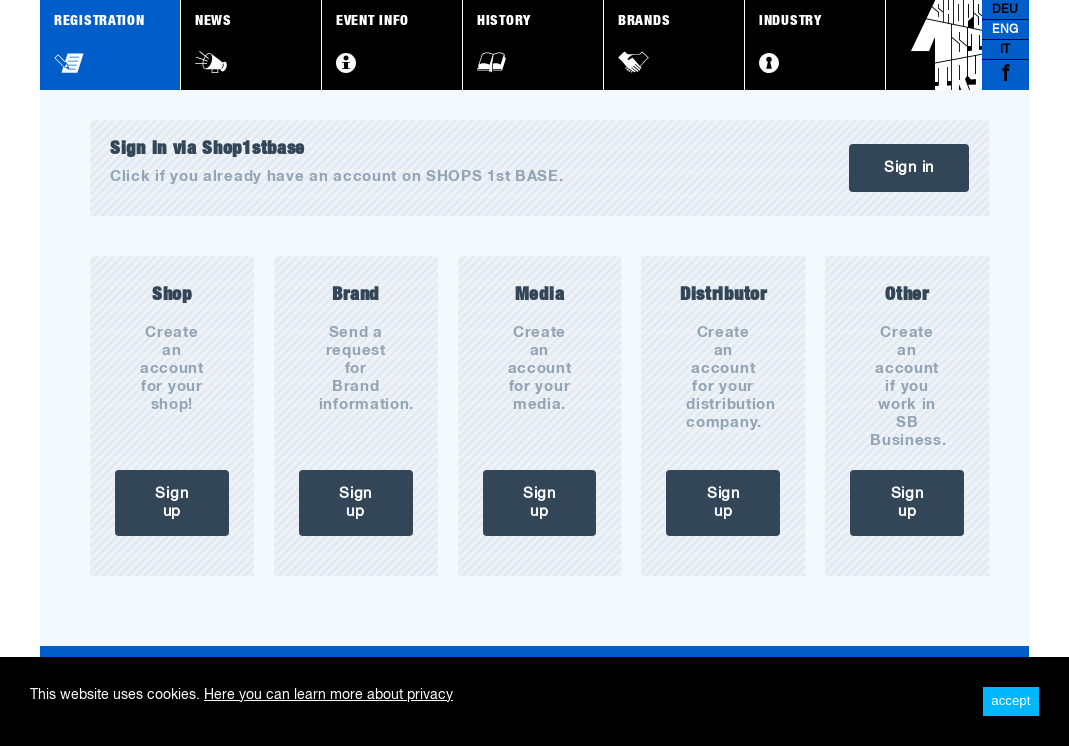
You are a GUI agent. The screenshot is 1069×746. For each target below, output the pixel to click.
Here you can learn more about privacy (328, 695)
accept (1010, 700)
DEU (1005, 10)
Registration (99, 43)
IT (1005, 50)
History (504, 43)
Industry (790, 43)
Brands (644, 43)
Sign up (171, 502)
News (213, 43)
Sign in (909, 167)
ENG (1005, 30)
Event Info (372, 43)
